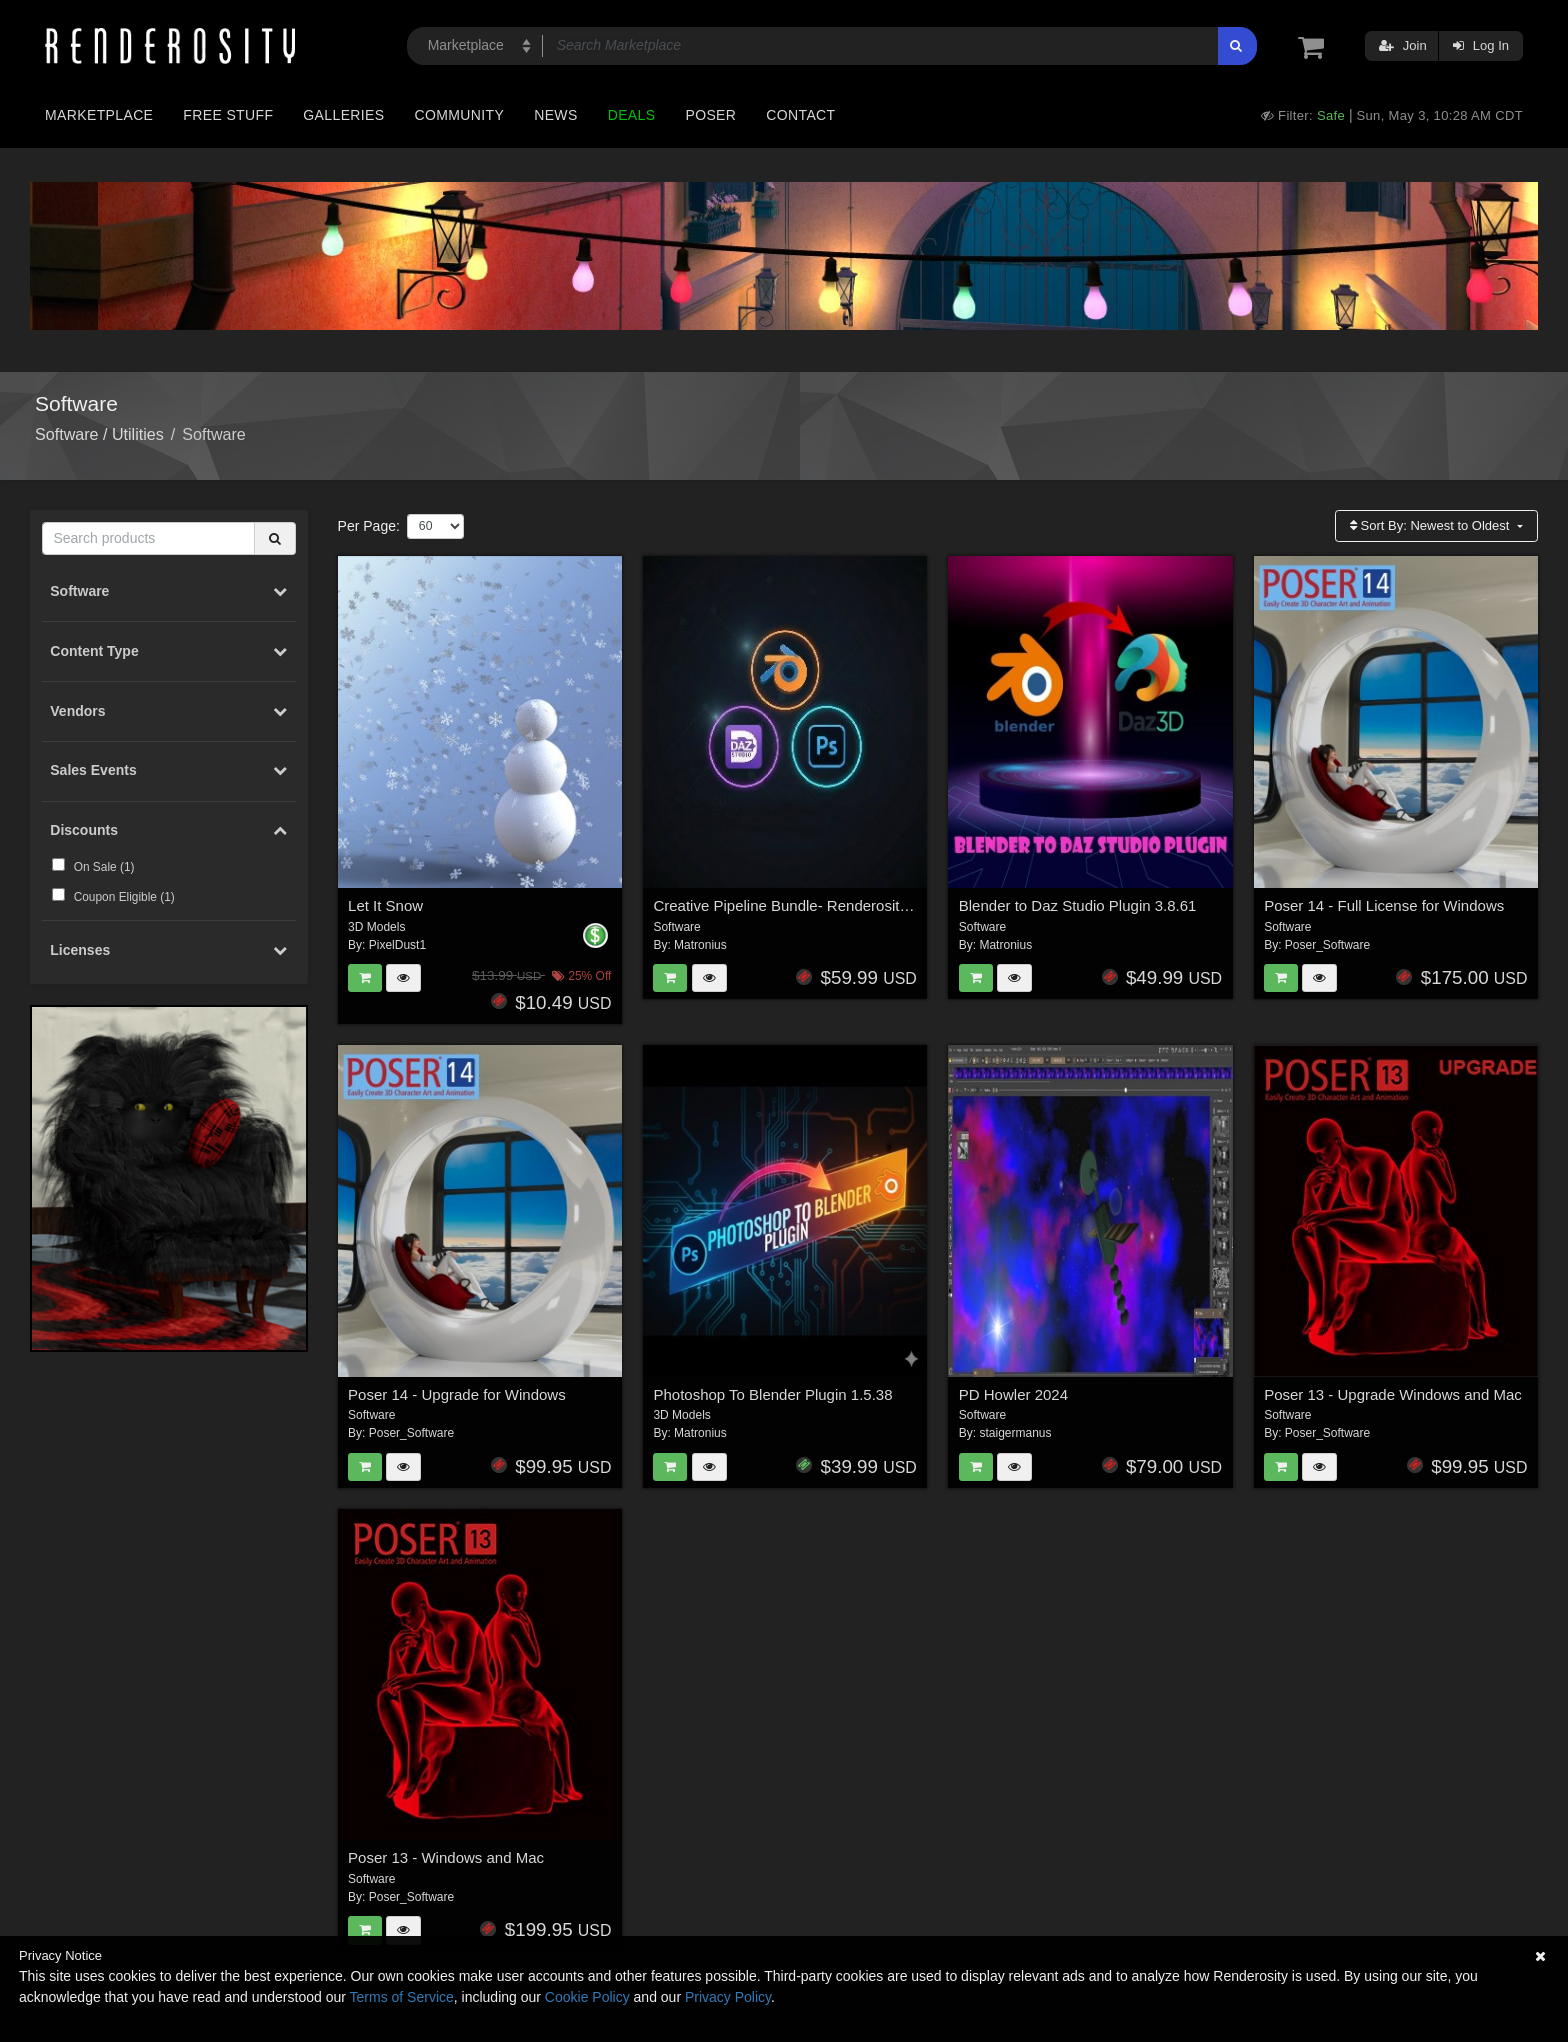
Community (460, 115)
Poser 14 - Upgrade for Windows (457, 1394)
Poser (710, 115)
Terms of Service (402, 1997)
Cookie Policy (587, 1997)
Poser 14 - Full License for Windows (1384, 905)
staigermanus (1015, 1433)
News (555, 115)
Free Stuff (228, 115)
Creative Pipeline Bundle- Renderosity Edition (805, 905)
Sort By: (1431, 525)
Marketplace (99, 115)
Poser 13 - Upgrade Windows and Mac (1393, 1394)
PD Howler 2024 (1013, 1394)
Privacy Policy (728, 1997)
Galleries (343, 115)
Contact (800, 115)
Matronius (700, 945)
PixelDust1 (397, 945)
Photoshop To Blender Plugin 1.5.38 (772, 1394)
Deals (632, 115)
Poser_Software (1327, 945)
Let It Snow (385, 905)
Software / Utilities (99, 434)
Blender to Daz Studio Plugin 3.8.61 (1078, 905)
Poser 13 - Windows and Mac (446, 1857)
